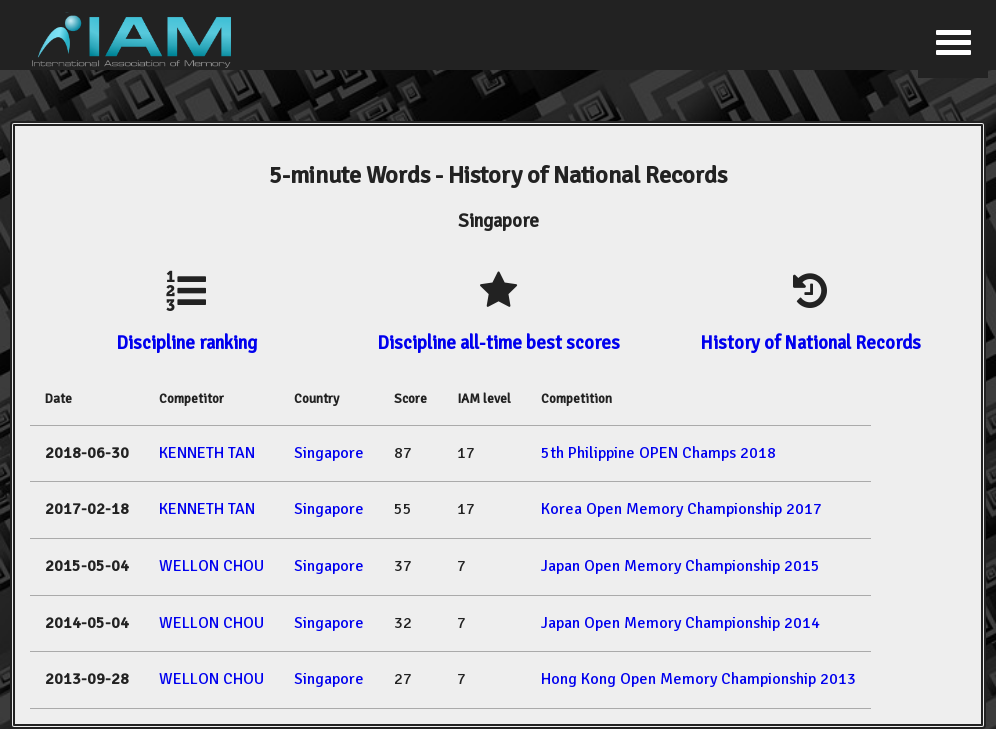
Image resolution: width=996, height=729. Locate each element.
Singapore (329, 453)
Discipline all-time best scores (498, 342)
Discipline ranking (186, 342)
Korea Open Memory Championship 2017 (681, 509)
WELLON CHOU (211, 566)
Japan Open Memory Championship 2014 (680, 623)
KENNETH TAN (207, 453)
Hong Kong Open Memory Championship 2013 (698, 679)
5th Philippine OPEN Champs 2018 (658, 453)
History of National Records (810, 342)
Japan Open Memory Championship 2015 (680, 566)
